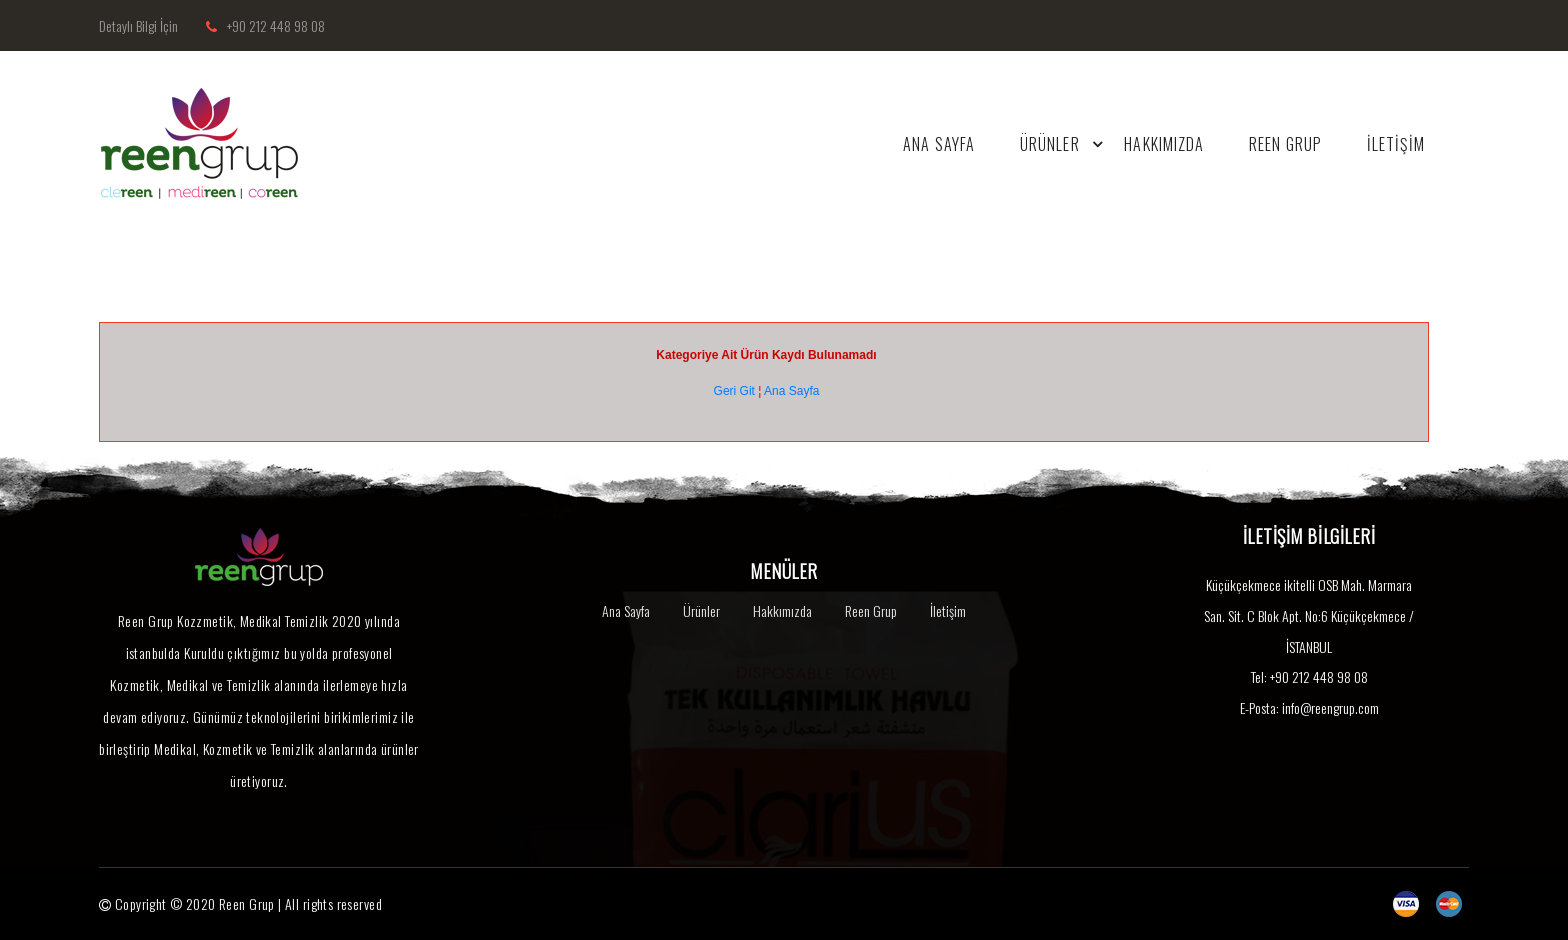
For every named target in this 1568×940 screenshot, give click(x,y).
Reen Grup (871, 610)
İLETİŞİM (1395, 144)
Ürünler (701, 610)
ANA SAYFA (937, 144)
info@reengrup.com (1330, 707)
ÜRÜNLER (1063, 144)
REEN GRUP (1284, 144)
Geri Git (734, 391)
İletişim (948, 610)
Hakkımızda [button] (1163, 144)
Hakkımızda (782, 610)
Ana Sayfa (791, 391)
